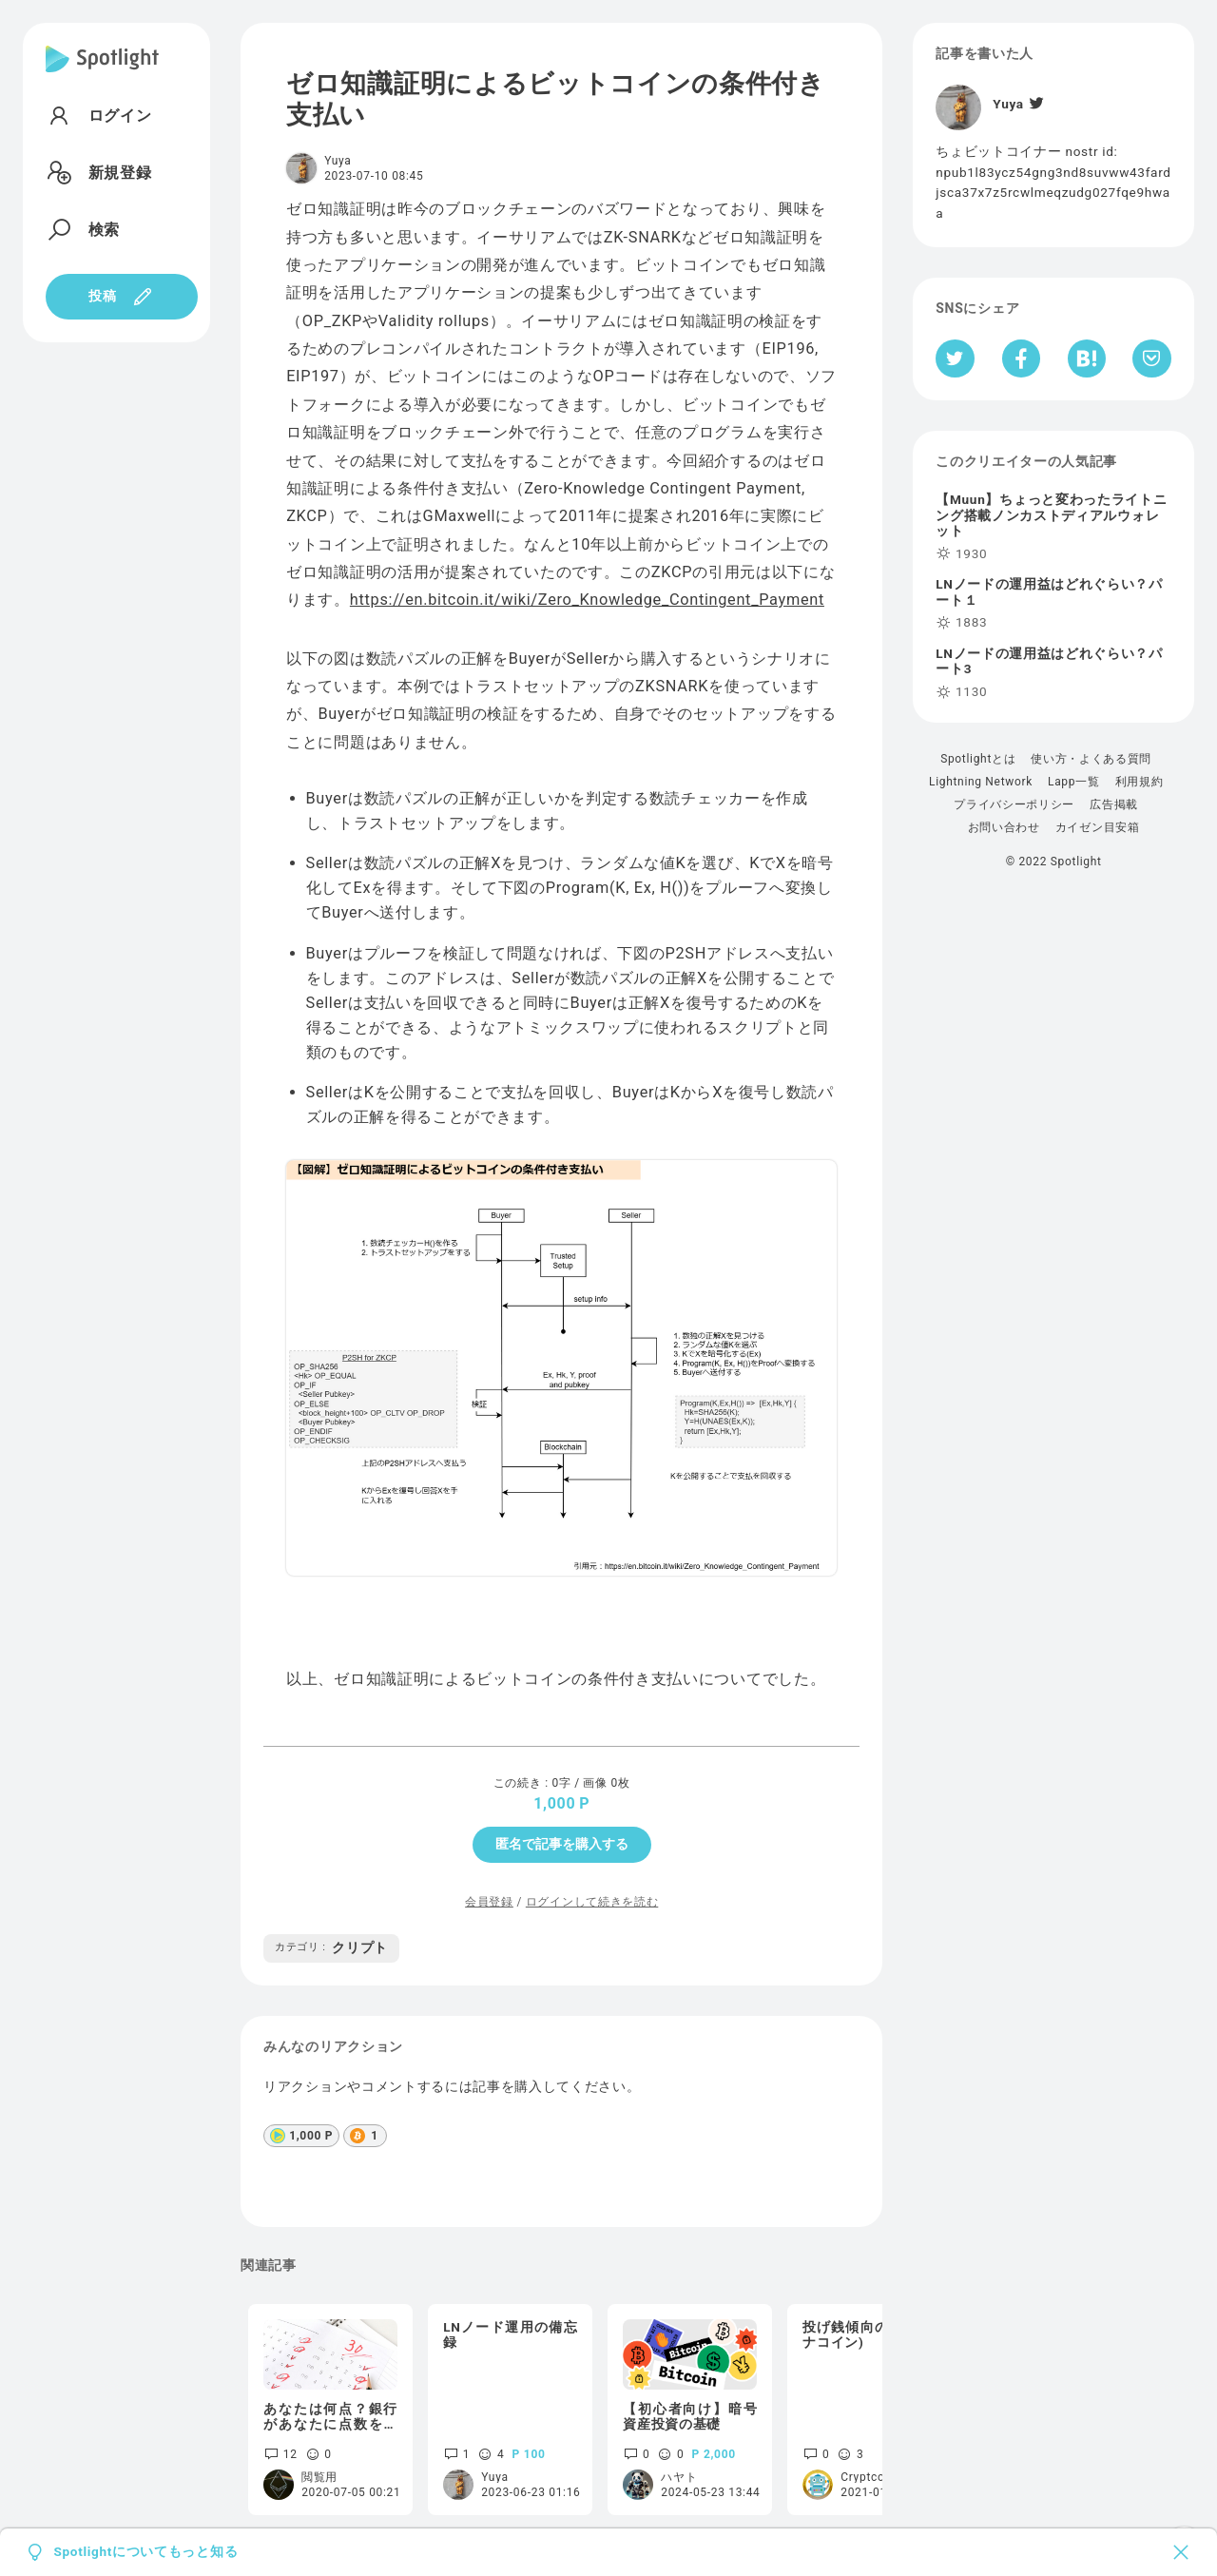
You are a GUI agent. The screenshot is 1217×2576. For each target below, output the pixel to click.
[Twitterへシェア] (955, 358)
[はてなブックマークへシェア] (1087, 358)
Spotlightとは (977, 759)
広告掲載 (1114, 804)
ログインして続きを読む (592, 1901)
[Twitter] (1035, 103)
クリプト (331, 1947)
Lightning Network (981, 781)
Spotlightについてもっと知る (145, 2552)
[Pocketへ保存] (1151, 358)
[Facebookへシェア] (1021, 358)
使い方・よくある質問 (1091, 759)
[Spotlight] (102, 74)
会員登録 (489, 1901)
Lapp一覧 (1074, 781)
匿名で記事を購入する (561, 1843)
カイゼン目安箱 (1097, 827)
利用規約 (1139, 781)
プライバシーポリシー (1014, 804)
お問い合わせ (1004, 827)
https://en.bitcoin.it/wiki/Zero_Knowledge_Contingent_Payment (587, 600)
